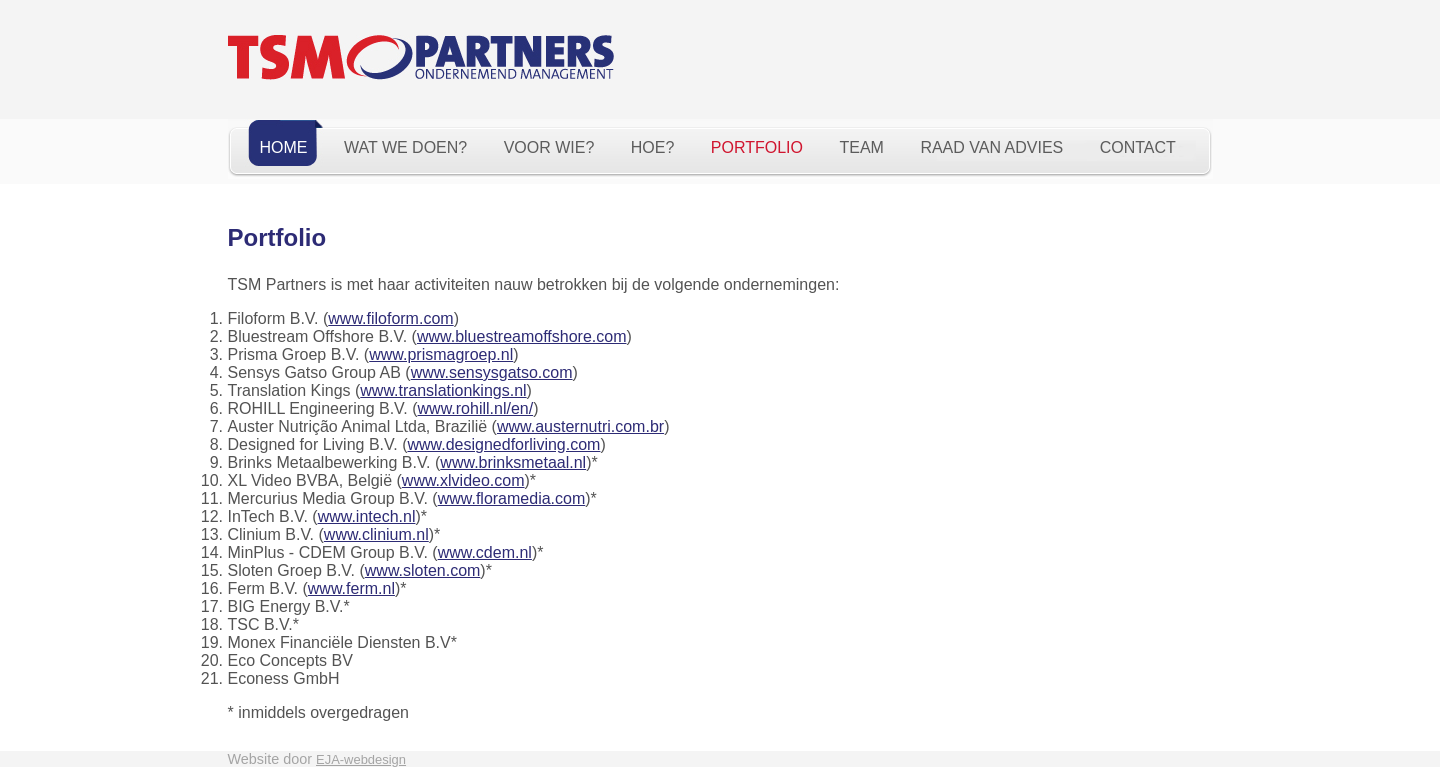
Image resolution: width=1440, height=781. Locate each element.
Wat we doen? (405, 147)
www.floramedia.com (512, 498)
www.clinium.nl (376, 534)
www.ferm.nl (351, 588)
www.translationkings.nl (443, 390)
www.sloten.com (423, 570)
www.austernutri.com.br (580, 426)
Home (284, 147)
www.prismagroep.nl (441, 354)
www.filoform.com (390, 318)
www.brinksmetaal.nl (513, 462)
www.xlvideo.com (463, 480)
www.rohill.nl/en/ (476, 408)
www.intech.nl (367, 516)
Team (861, 147)
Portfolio (757, 147)
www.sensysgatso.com (492, 372)
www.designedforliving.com (503, 444)
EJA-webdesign (361, 759)
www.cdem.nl (485, 552)
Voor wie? (549, 147)
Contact (1138, 147)
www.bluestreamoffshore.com (522, 336)
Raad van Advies (991, 147)
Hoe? (653, 147)
